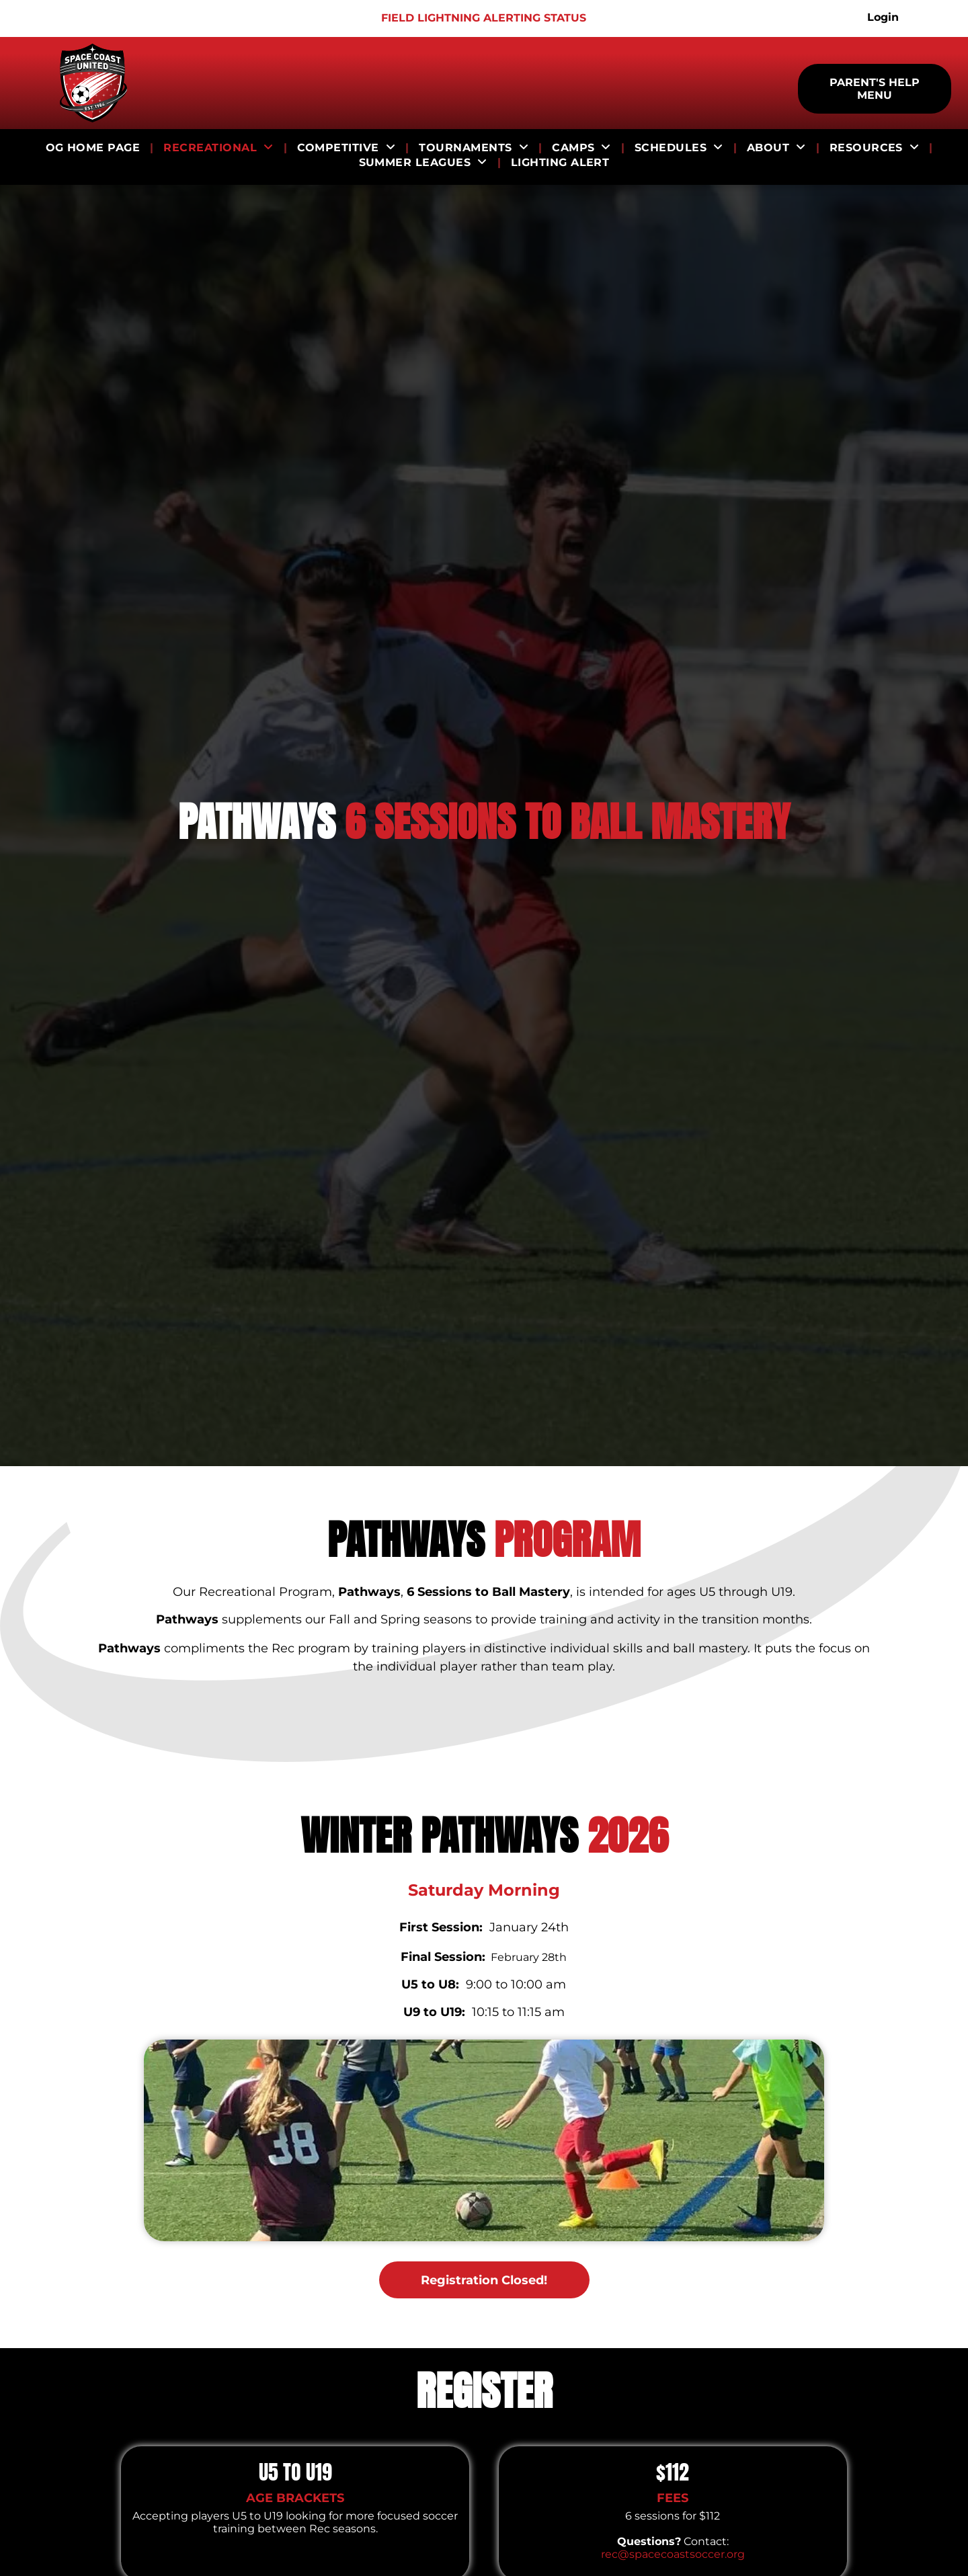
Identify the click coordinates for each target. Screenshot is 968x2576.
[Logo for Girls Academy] (67, 18)
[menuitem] (95, 147)
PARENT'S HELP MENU (875, 89)
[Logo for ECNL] (138, 18)
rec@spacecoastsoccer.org (673, 2554)
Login (883, 17)
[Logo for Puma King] (31, 18)
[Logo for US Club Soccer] (102, 18)
